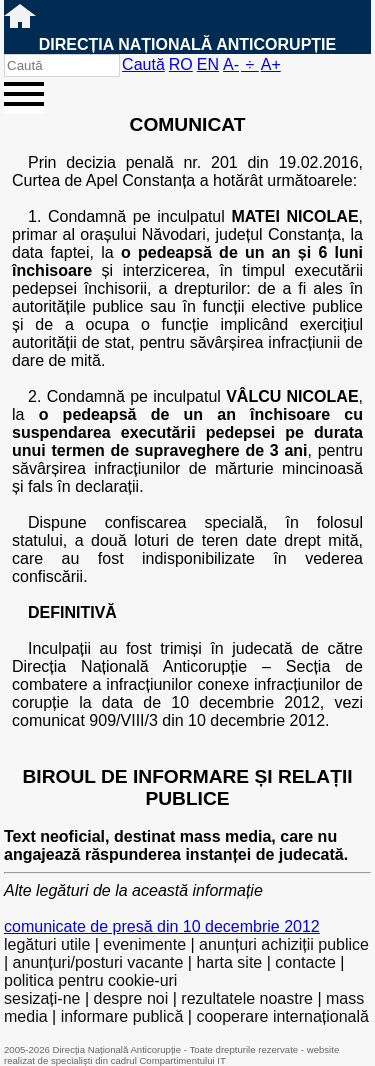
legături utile (47, 944)
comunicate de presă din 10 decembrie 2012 (162, 926)
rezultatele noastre (247, 998)
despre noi (131, 998)
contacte (305, 962)
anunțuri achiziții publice (284, 944)
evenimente (144, 944)
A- (231, 64)
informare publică (122, 1016)
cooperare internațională (282, 1016)
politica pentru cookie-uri (90, 980)
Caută (143, 64)
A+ (271, 64)
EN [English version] (208, 64)
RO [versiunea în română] (181, 64)
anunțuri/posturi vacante (98, 962)
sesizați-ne (42, 998)
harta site (229, 962)
